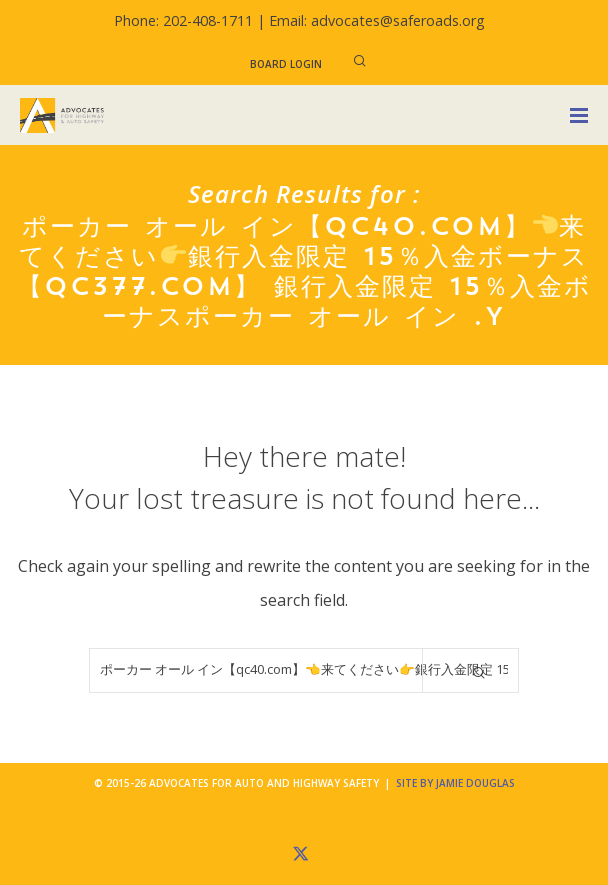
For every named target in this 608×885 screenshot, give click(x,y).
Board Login (286, 64)
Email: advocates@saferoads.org (377, 20)
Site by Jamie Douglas (455, 783)
